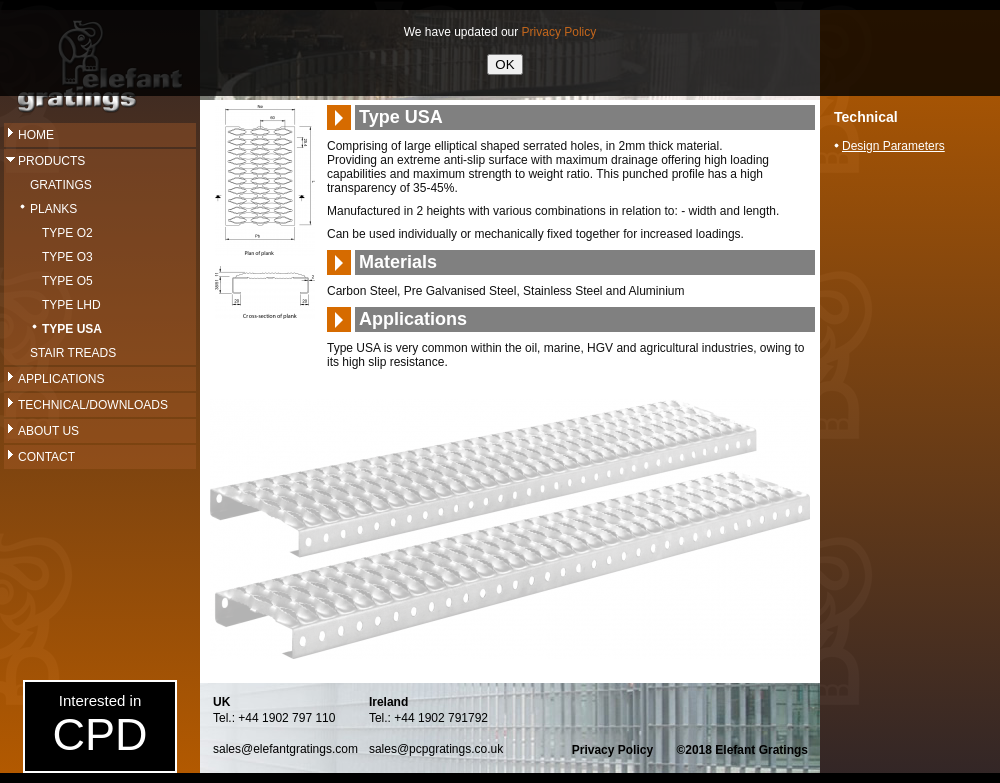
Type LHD (71, 305)
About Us (48, 431)
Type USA (72, 329)
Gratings (61, 185)
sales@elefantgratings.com (285, 749)
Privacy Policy (612, 750)
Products (51, 161)
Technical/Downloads (93, 405)
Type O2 (67, 233)
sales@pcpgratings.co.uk (436, 749)
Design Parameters (893, 146)
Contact (46, 457)
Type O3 (67, 257)
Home (36, 135)
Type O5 (67, 281)
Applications (61, 379)
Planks (53, 209)
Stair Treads (73, 353)
